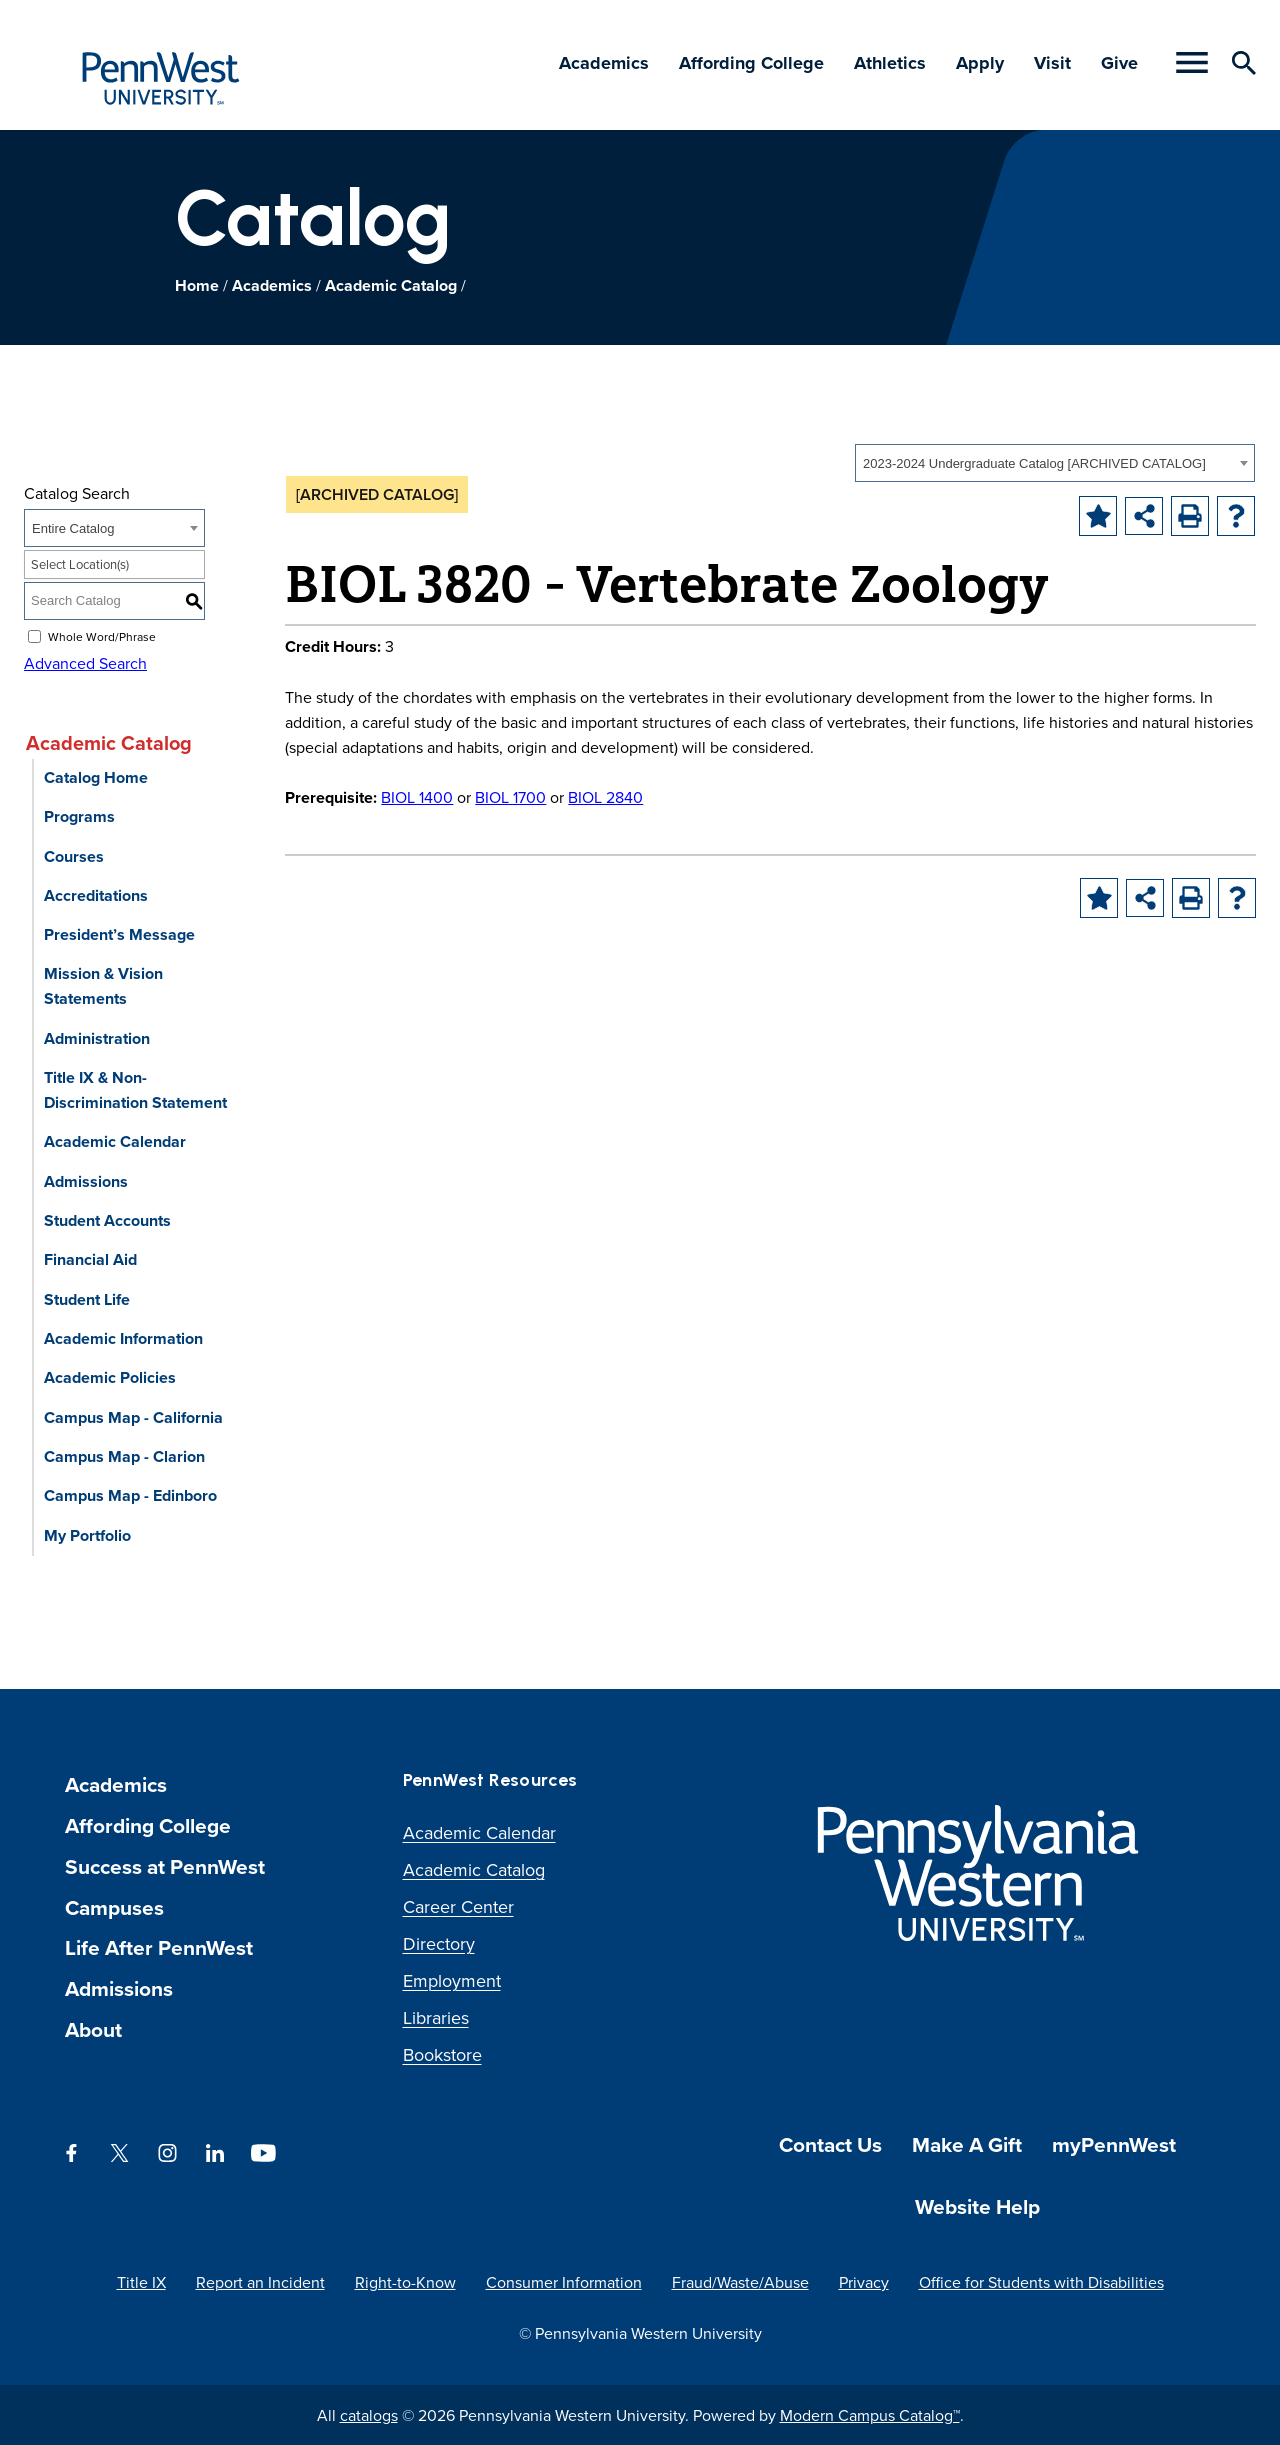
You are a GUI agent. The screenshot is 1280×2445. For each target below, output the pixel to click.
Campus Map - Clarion (124, 1456)
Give (1119, 63)
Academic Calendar (115, 1141)
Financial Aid (90, 1259)
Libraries (436, 2017)
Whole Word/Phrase (102, 635)
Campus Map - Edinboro (130, 1495)
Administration (97, 1038)
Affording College (751, 63)
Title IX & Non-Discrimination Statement (135, 1090)
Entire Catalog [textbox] (73, 528)
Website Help (977, 2206)
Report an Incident (260, 2282)
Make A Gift (967, 2144)
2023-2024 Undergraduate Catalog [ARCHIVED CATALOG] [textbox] (1034, 463)
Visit (1052, 63)
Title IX (141, 2282)
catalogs (369, 2415)
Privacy (864, 2282)
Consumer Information (564, 2282)
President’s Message (119, 934)
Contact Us (830, 2144)
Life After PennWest (159, 1947)
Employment (452, 1980)
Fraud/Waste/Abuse (740, 2282)
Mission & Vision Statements (103, 986)
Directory (439, 1943)
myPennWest (1114, 2144)
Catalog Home (96, 777)
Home (197, 285)
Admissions (86, 1181)
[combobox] (1055, 463)
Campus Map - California (133, 1417)
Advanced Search (85, 663)
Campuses (114, 1907)
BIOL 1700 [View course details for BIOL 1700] (510, 797)
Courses (74, 856)
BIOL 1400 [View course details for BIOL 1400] (417, 797)
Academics (604, 63)
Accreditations (96, 895)
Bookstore (442, 2054)
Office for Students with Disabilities (1041, 2282)
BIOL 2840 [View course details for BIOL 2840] (605, 797)
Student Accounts (107, 1220)
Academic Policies (110, 1377)
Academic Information (123, 1338)
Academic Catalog (391, 285)
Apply (980, 63)
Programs (79, 816)
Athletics (890, 63)
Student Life (87, 1299)
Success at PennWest (165, 1866)
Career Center (458, 1906)
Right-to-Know (405, 2282)
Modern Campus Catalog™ (870, 2415)
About (93, 2029)
